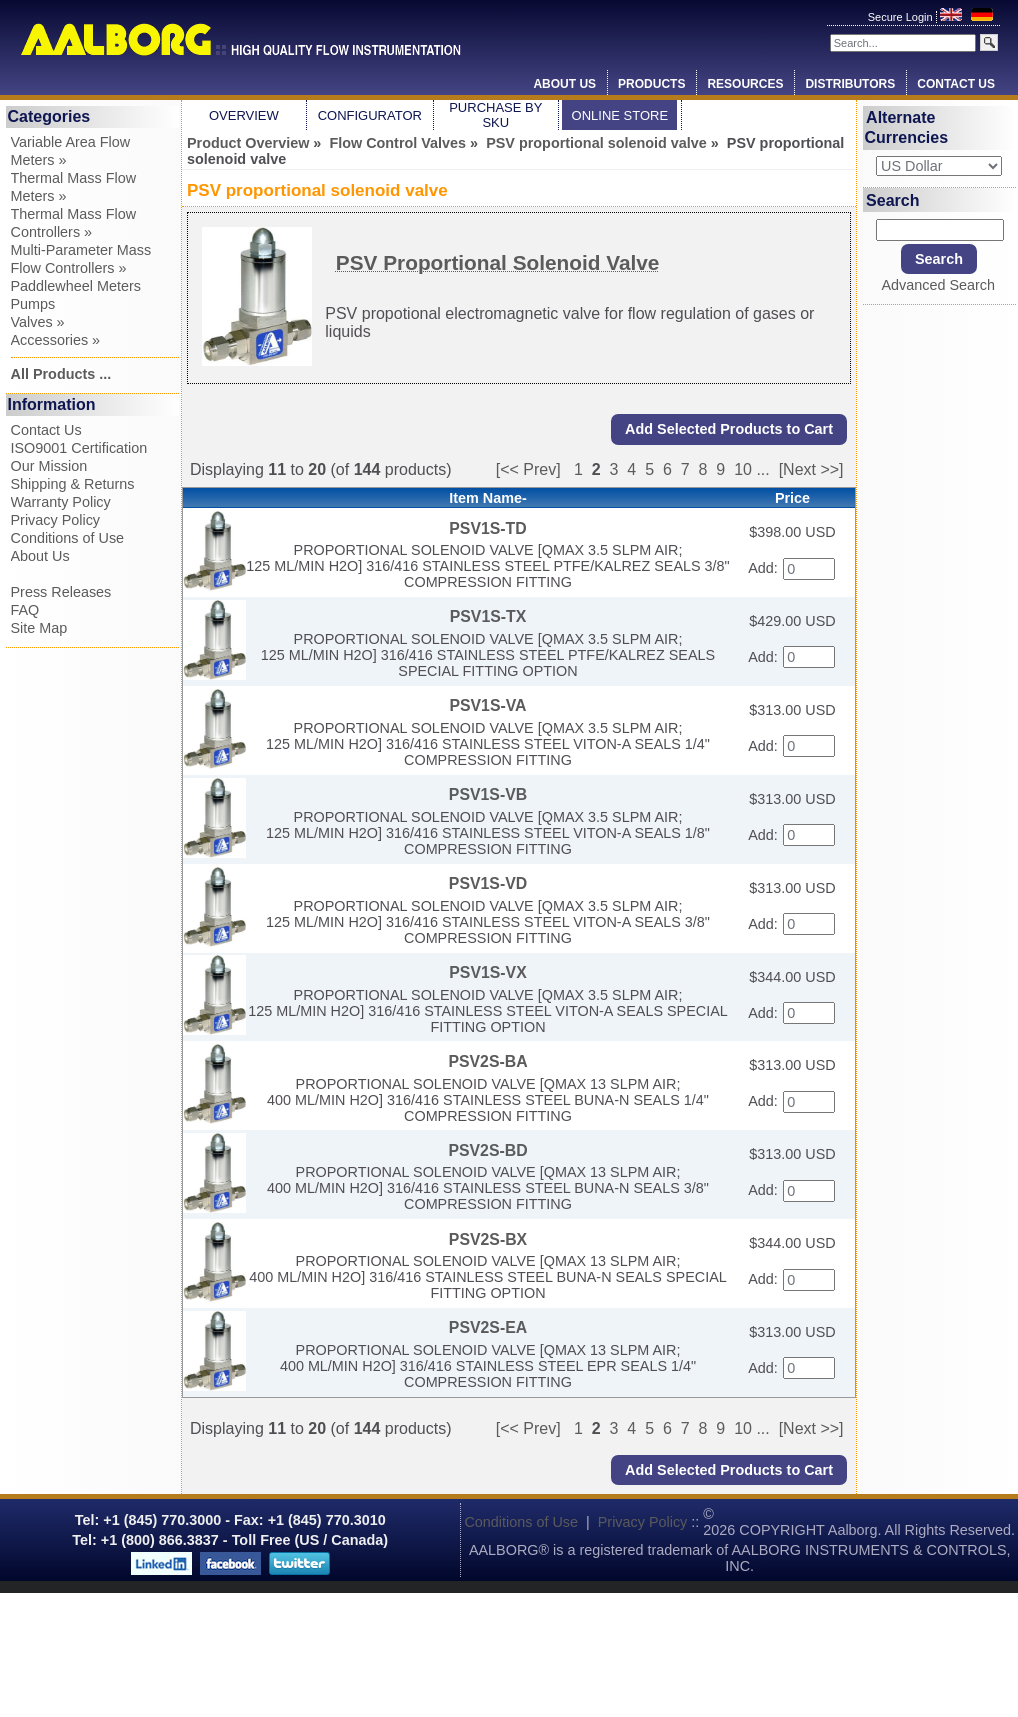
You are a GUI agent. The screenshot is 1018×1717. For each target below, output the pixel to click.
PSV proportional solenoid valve (596, 143)
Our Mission (49, 466)
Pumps (33, 304)
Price (792, 498)
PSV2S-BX (488, 1239)
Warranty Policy (61, 502)
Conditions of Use (68, 538)
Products (651, 84)
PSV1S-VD (488, 883)
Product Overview (248, 143)
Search (892, 199)
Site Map (39, 628)
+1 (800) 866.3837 (160, 1540)
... (762, 469)
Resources (745, 84)
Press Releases (61, 592)
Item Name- (488, 498)
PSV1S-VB (488, 794)
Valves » (38, 322)
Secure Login (902, 17)
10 (743, 469)
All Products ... (61, 374)
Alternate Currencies (907, 127)
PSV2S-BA (487, 1061)
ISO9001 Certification (79, 448)
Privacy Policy (56, 520)
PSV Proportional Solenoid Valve (498, 262)
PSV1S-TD (487, 528)
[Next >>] (811, 469)
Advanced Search (938, 285)
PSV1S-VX (487, 972)
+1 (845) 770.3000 (160, 1520)
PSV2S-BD (487, 1150)
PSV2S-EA (488, 1327)
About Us (564, 84)
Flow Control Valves (397, 143)
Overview (244, 115)
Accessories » (56, 340)
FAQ (25, 610)
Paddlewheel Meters (76, 286)
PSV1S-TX (488, 616)
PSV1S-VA (487, 705)
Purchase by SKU (495, 115)
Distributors (850, 84)
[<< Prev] (528, 469)
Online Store (620, 115)
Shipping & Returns (73, 484)
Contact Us (956, 84)
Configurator (370, 115)
